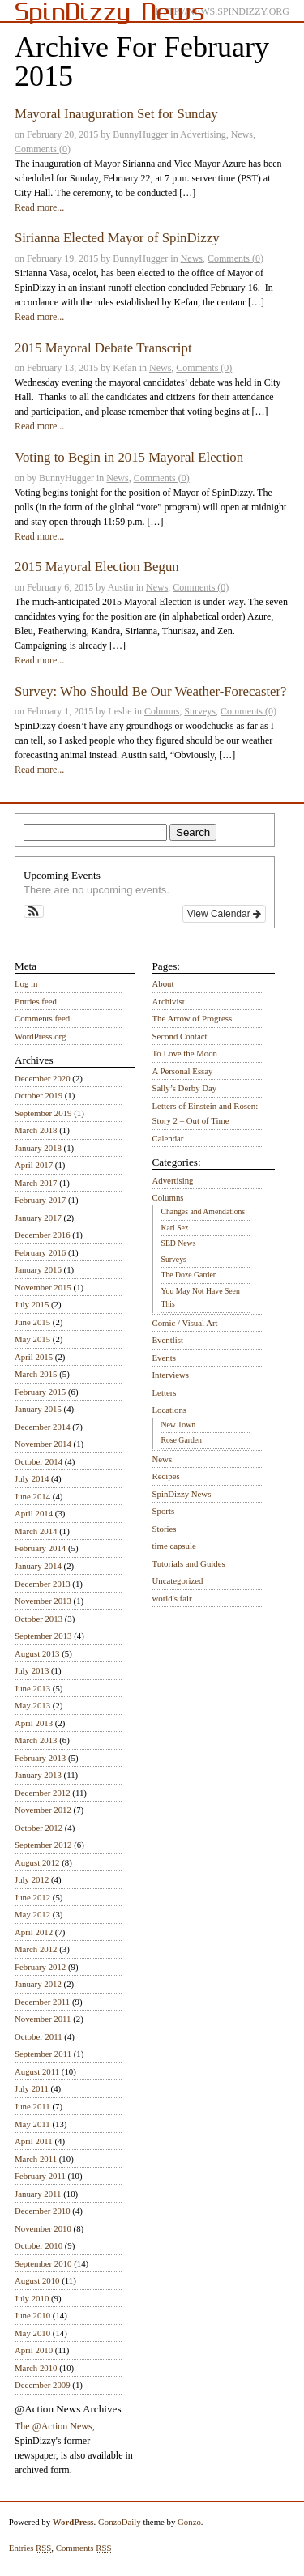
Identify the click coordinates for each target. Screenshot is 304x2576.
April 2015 (34, 1357)
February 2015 (40, 1392)
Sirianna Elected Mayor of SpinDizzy (117, 237)
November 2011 (43, 2019)
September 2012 (43, 1844)
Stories (164, 1528)
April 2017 (34, 1165)
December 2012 (43, 1793)
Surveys (200, 711)
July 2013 (32, 1670)
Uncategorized (177, 1580)
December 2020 (43, 1078)
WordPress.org (40, 1036)
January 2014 (38, 1566)
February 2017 (40, 1200)
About (163, 983)
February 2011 (40, 2176)
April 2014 (34, 1513)
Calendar (168, 1138)
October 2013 (38, 1618)
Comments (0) (43, 149)
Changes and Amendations (203, 1211)
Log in (26, 983)
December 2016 (43, 1234)
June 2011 (32, 2106)
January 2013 (38, 1775)
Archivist (168, 1001)
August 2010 (37, 2280)
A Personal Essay (182, 1071)
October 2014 (38, 1461)
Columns (161, 711)
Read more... (39, 207)
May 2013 (32, 1705)
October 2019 (38, 1095)
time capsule (174, 1545)
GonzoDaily (119, 2522)
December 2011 (42, 2002)
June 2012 (32, 1897)
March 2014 (36, 1531)
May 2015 (32, 1339)
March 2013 (36, 1740)
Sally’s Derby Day (184, 1088)
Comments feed (42, 1018)
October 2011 (38, 2036)
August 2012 (37, 1862)
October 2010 (38, 2245)
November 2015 (43, 1287)
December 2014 (43, 1426)
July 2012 (32, 1879)
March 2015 (36, 1374)
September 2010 (43, 2263)
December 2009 (43, 2385)
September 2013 (43, 1635)
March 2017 (36, 1183)
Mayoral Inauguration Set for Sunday (116, 114)
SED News (178, 1243)
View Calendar (224, 913)
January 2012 (38, 1984)
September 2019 (43, 1113)
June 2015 (32, 1322)
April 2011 (34, 2141)
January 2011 (38, 2194)
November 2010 (43, 2228)
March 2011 (36, 2159)
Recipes (166, 1476)
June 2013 (32, 1688)
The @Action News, (55, 2426)
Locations (169, 1409)
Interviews (171, 1375)
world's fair (172, 1598)
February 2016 (40, 1252)
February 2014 (40, 1548)
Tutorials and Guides (188, 1563)
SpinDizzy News (182, 1494)
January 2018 (38, 1148)
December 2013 (43, 1584)
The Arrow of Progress (192, 1018)
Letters (164, 1392)
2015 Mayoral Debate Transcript (103, 348)
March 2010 (36, 2368)
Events (164, 1358)
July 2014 (32, 1478)
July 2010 (32, 2298)
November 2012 (43, 1810)
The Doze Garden (189, 1274)
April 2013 (34, 1723)
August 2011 (37, 2071)
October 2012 (38, 1827)
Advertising (203, 134)
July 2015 (32, 1304)
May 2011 (32, 2124)
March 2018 (36, 1130)
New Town (178, 1424)
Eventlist (167, 1340)
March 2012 (36, 1949)
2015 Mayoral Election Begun (97, 566)
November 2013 (43, 1601)
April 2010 (34, 2350)
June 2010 (32, 2315)
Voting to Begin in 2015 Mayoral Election (129, 457)
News (242, 134)
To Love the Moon (185, 1053)
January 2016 (38, 1269)
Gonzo (189, 2522)
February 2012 (40, 1967)
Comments (84, 2548)
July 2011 (32, 2088)
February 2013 (40, 1758)
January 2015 (38, 1409)
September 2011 (43, 2053)
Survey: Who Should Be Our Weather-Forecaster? (151, 691)
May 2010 (32, 2333)
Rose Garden (181, 1439)
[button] (33, 911)
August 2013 (37, 1653)
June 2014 (32, 1496)
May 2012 (32, 1914)
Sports (163, 1511)
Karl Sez (175, 1227)
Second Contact (180, 1036)
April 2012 (34, 1932)
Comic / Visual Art (185, 1323)
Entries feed (36, 1001)
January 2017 (38, 1217)
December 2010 (43, 2211)
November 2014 (43, 1443)
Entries (30, 2548)
